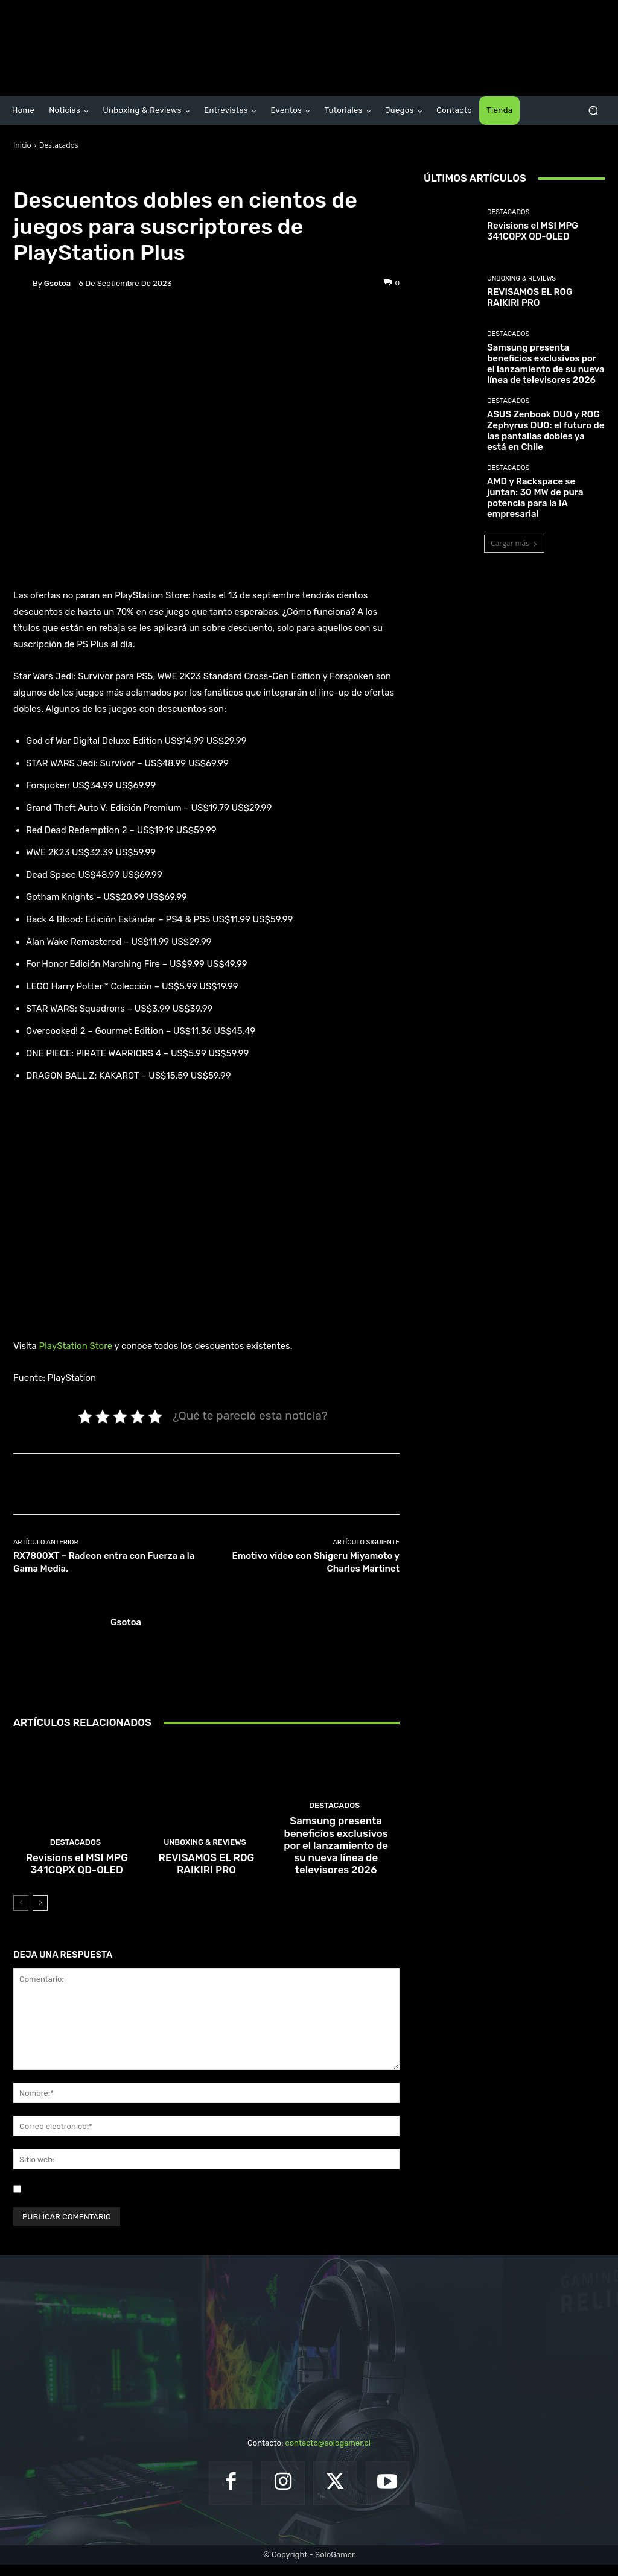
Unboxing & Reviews (205, 1857)
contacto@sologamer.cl (327, 2455)
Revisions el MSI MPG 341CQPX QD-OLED (77, 1877)
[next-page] (40, 1915)
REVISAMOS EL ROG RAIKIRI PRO (206, 1877)
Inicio (22, 145)
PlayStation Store (76, 1345)
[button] (593, 111)
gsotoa (57, 283)
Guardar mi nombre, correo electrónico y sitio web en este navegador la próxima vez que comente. (205, 2200)
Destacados (58, 145)
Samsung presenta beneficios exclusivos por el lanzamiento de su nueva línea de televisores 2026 (336, 1866)
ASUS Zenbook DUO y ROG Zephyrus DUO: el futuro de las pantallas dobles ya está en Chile (545, 430)
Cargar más (514, 543)
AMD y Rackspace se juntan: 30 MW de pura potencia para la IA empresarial (535, 497)
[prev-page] (20, 1915)
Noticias (94, 173)
